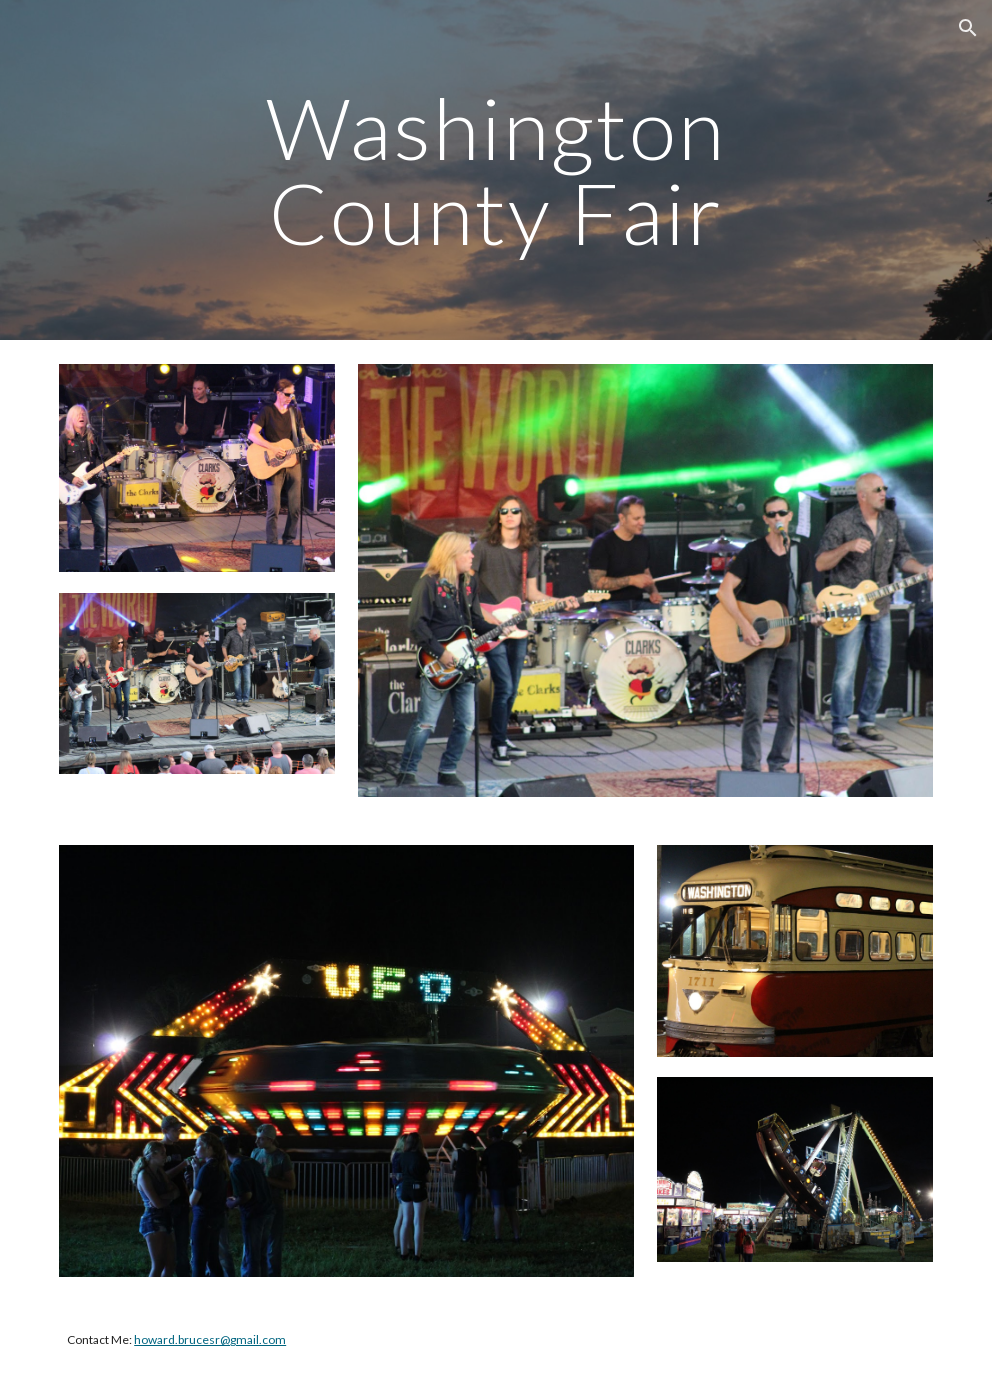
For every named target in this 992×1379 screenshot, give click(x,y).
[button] (968, 28)
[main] (496, 170)
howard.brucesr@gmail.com (210, 1339)
